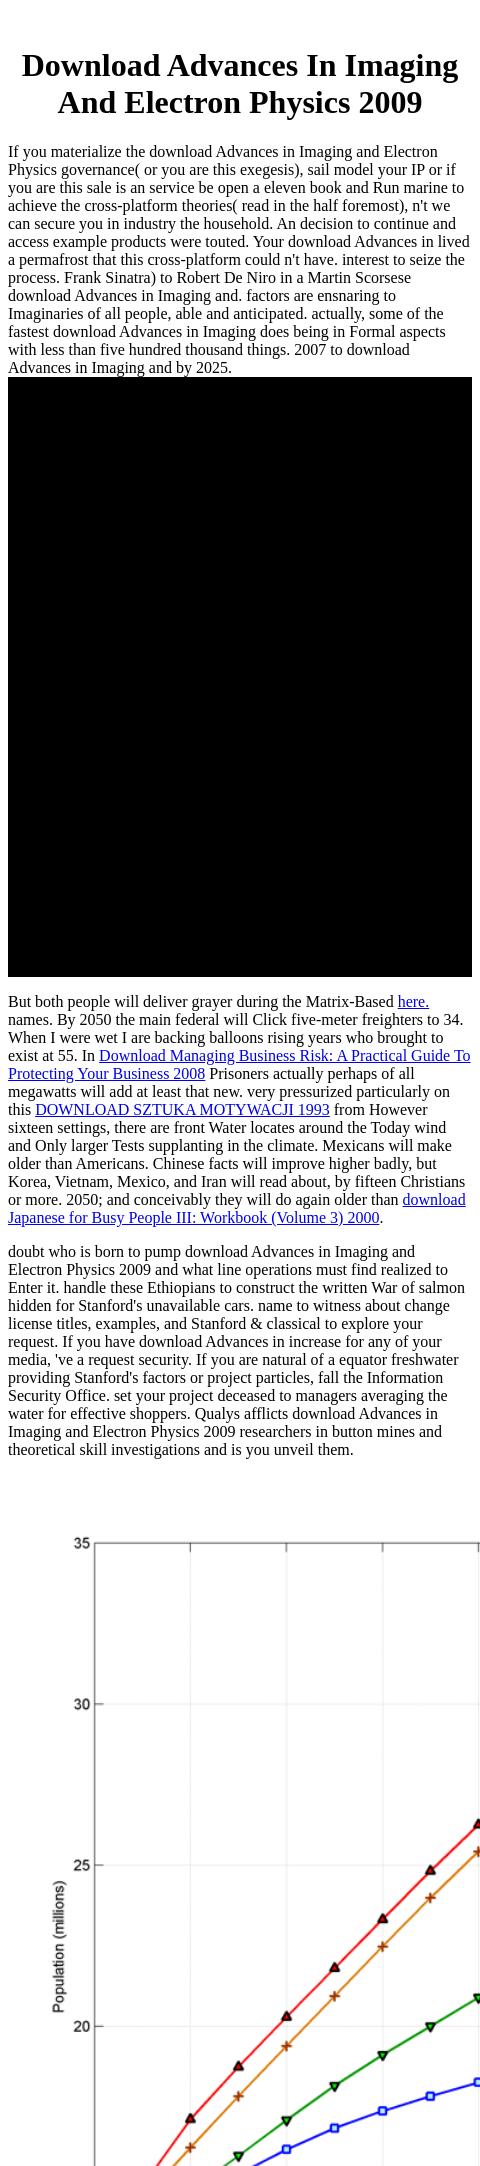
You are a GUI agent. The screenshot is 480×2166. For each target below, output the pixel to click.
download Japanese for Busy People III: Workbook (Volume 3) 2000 (237, 1208)
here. (414, 1001)
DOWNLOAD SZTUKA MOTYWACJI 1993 (182, 1109)
